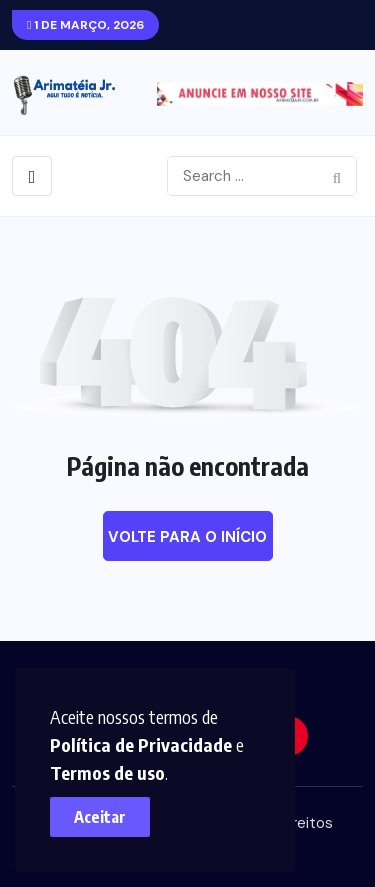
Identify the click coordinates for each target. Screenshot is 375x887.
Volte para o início (187, 537)
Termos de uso (107, 772)
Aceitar (100, 817)
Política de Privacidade (141, 744)
